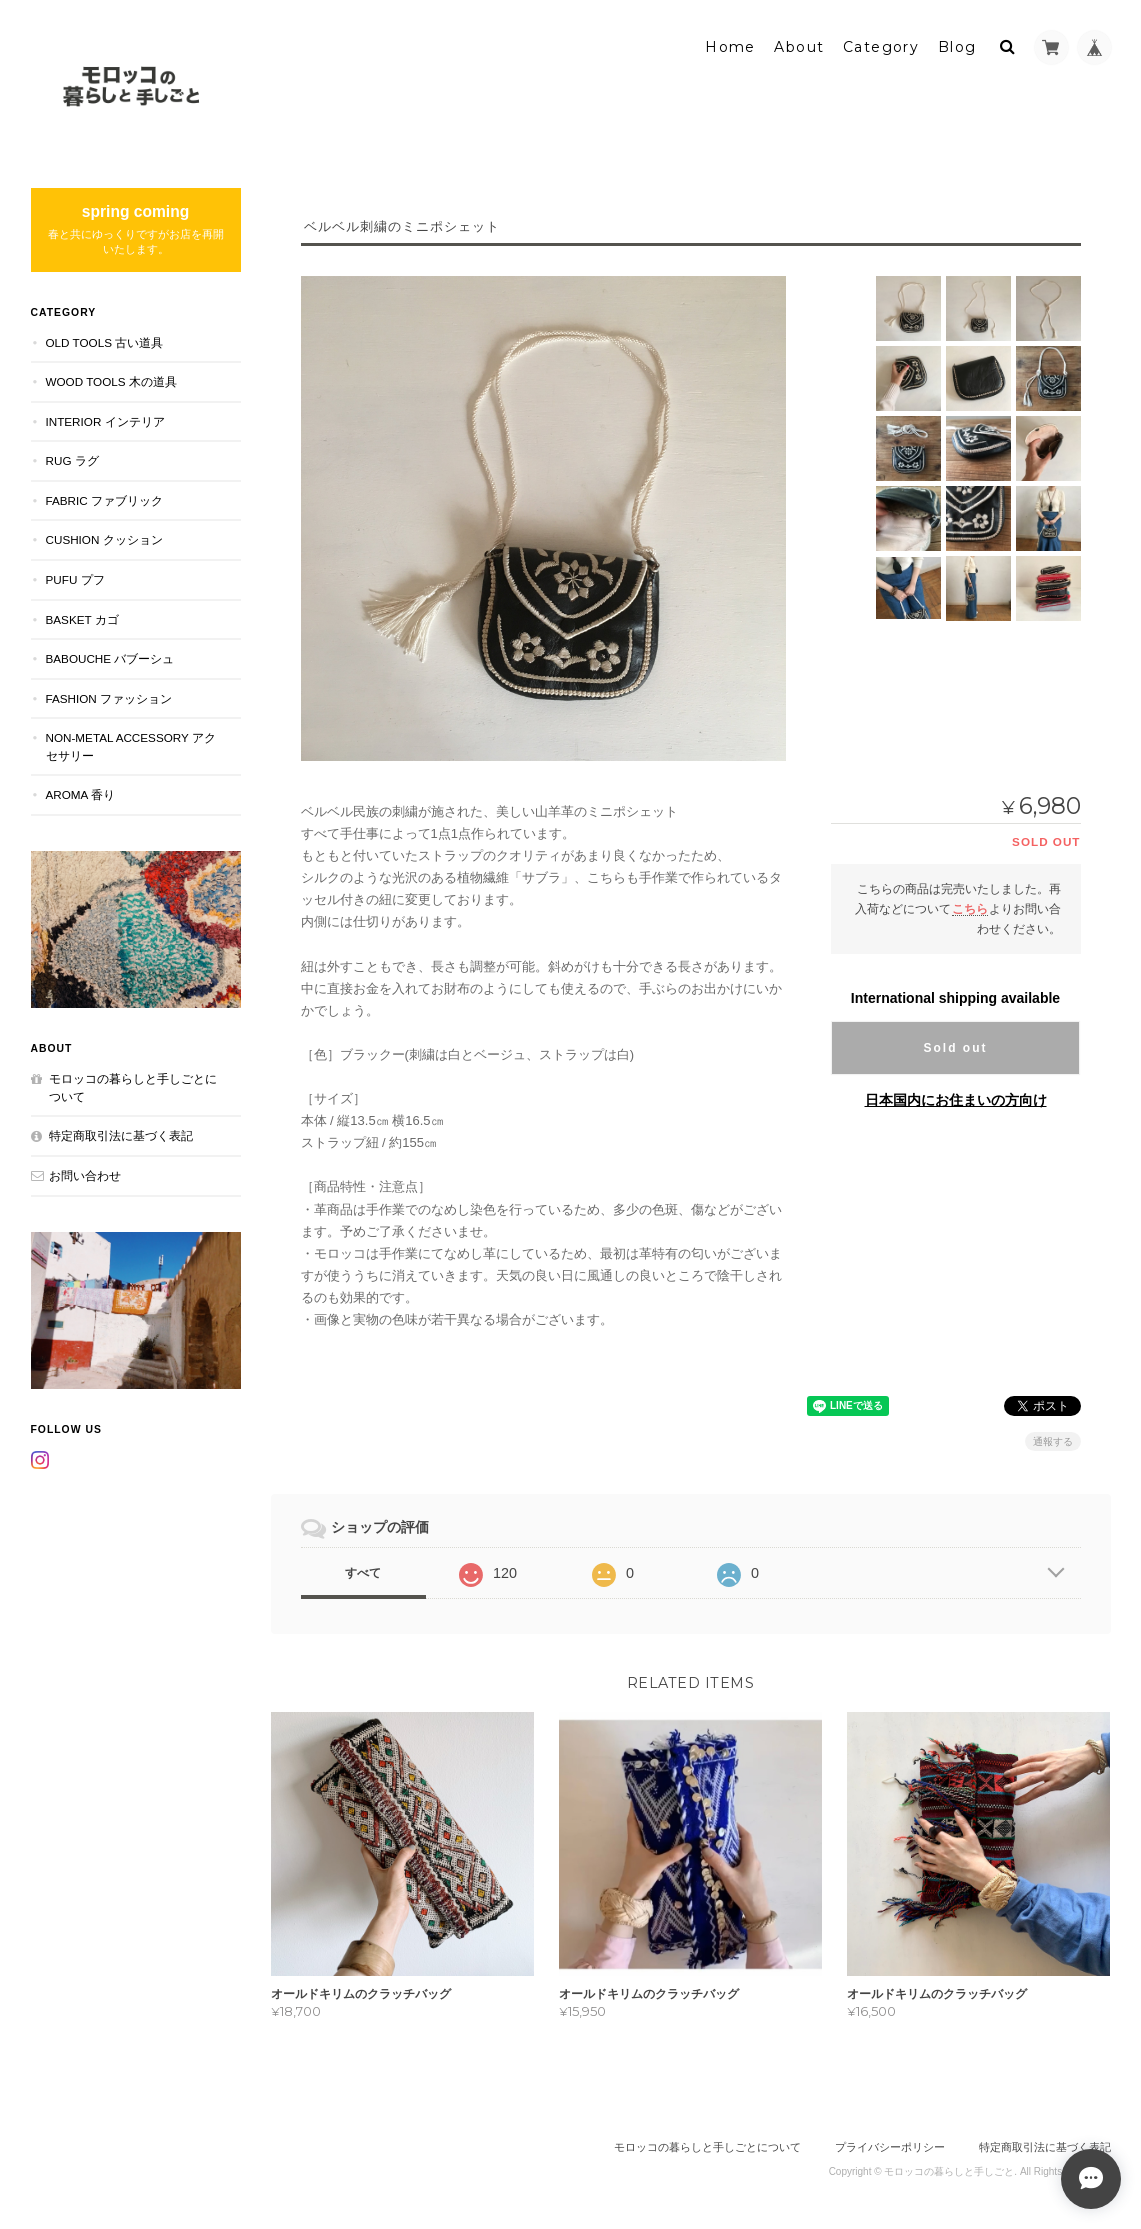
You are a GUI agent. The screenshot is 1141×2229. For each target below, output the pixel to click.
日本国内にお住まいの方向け (956, 1100)
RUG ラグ (72, 460)
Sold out (956, 1048)
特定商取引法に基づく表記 (121, 1135)
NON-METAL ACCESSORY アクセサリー (131, 746)
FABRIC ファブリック (104, 500)
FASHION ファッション (109, 698)
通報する (1053, 1441)
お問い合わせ (85, 1175)
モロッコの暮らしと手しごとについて (133, 1087)
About (799, 47)
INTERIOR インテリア (105, 421)
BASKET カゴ (82, 619)
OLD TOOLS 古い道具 (105, 342)
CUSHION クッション (104, 539)
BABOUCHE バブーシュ (110, 658)
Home (730, 47)
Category (881, 47)
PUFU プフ (75, 579)
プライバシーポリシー (890, 2147)
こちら (970, 908)
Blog (957, 47)
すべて (363, 1573)
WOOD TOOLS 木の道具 (111, 381)
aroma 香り (80, 794)
